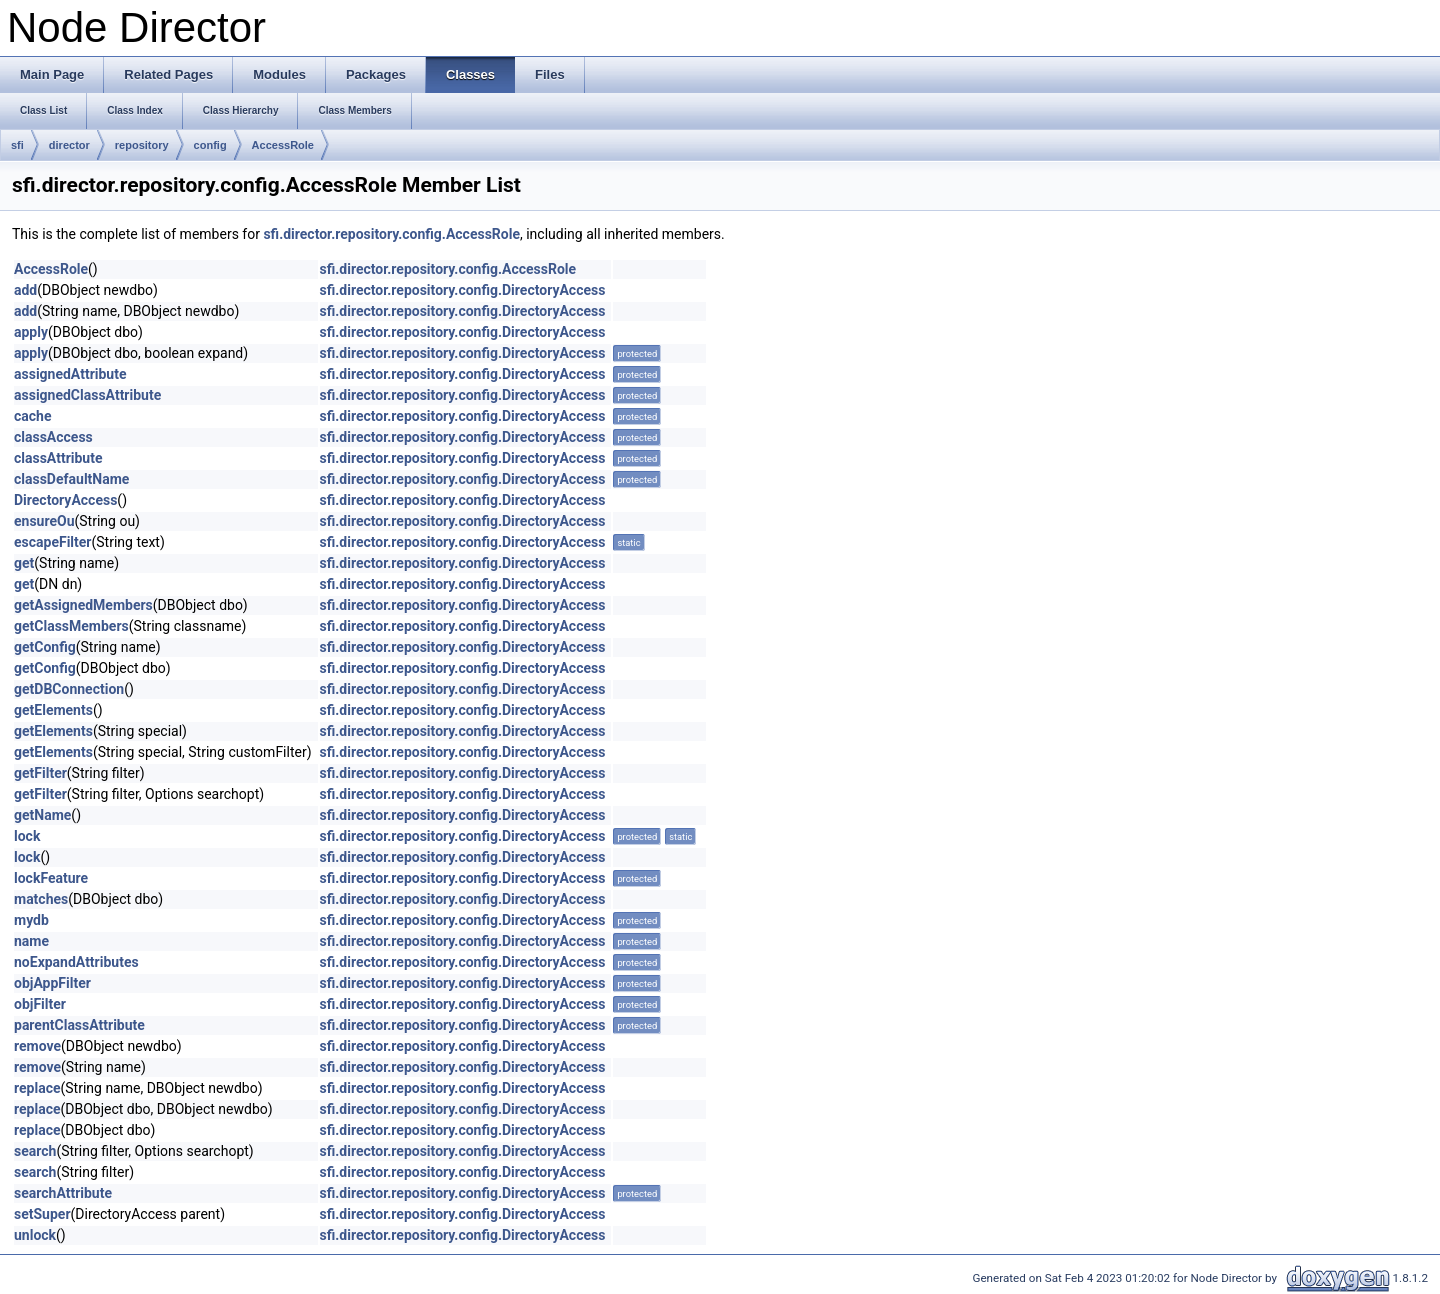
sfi (17, 145)
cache (32, 416)
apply (31, 332)
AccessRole (283, 145)
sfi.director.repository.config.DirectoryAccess (463, 290)
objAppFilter (52, 983)
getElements (53, 710)
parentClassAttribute (79, 1025)
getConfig (45, 647)
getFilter (40, 773)
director (69, 145)
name (31, 941)
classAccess (53, 437)
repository (142, 145)
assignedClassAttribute (87, 395)
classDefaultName (71, 479)
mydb (31, 920)
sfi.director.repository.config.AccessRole (391, 234)
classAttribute (58, 458)
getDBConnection (69, 689)
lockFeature (51, 878)
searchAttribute (63, 1193)
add (25, 290)
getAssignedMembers (83, 605)
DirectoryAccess (65, 500)
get (24, 563)
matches (41, 899)
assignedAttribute (70, 374)
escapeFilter (53, 542)
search (35, 1151)
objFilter (40, 1004)
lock (27, 836)
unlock (35, 1235)
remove (37, 1046)
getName (42, 815)
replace (37, 1088)
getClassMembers (71, 626)
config (210, 145)
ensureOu (44, 521)
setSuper (42, 1214)
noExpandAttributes (76, 962)
